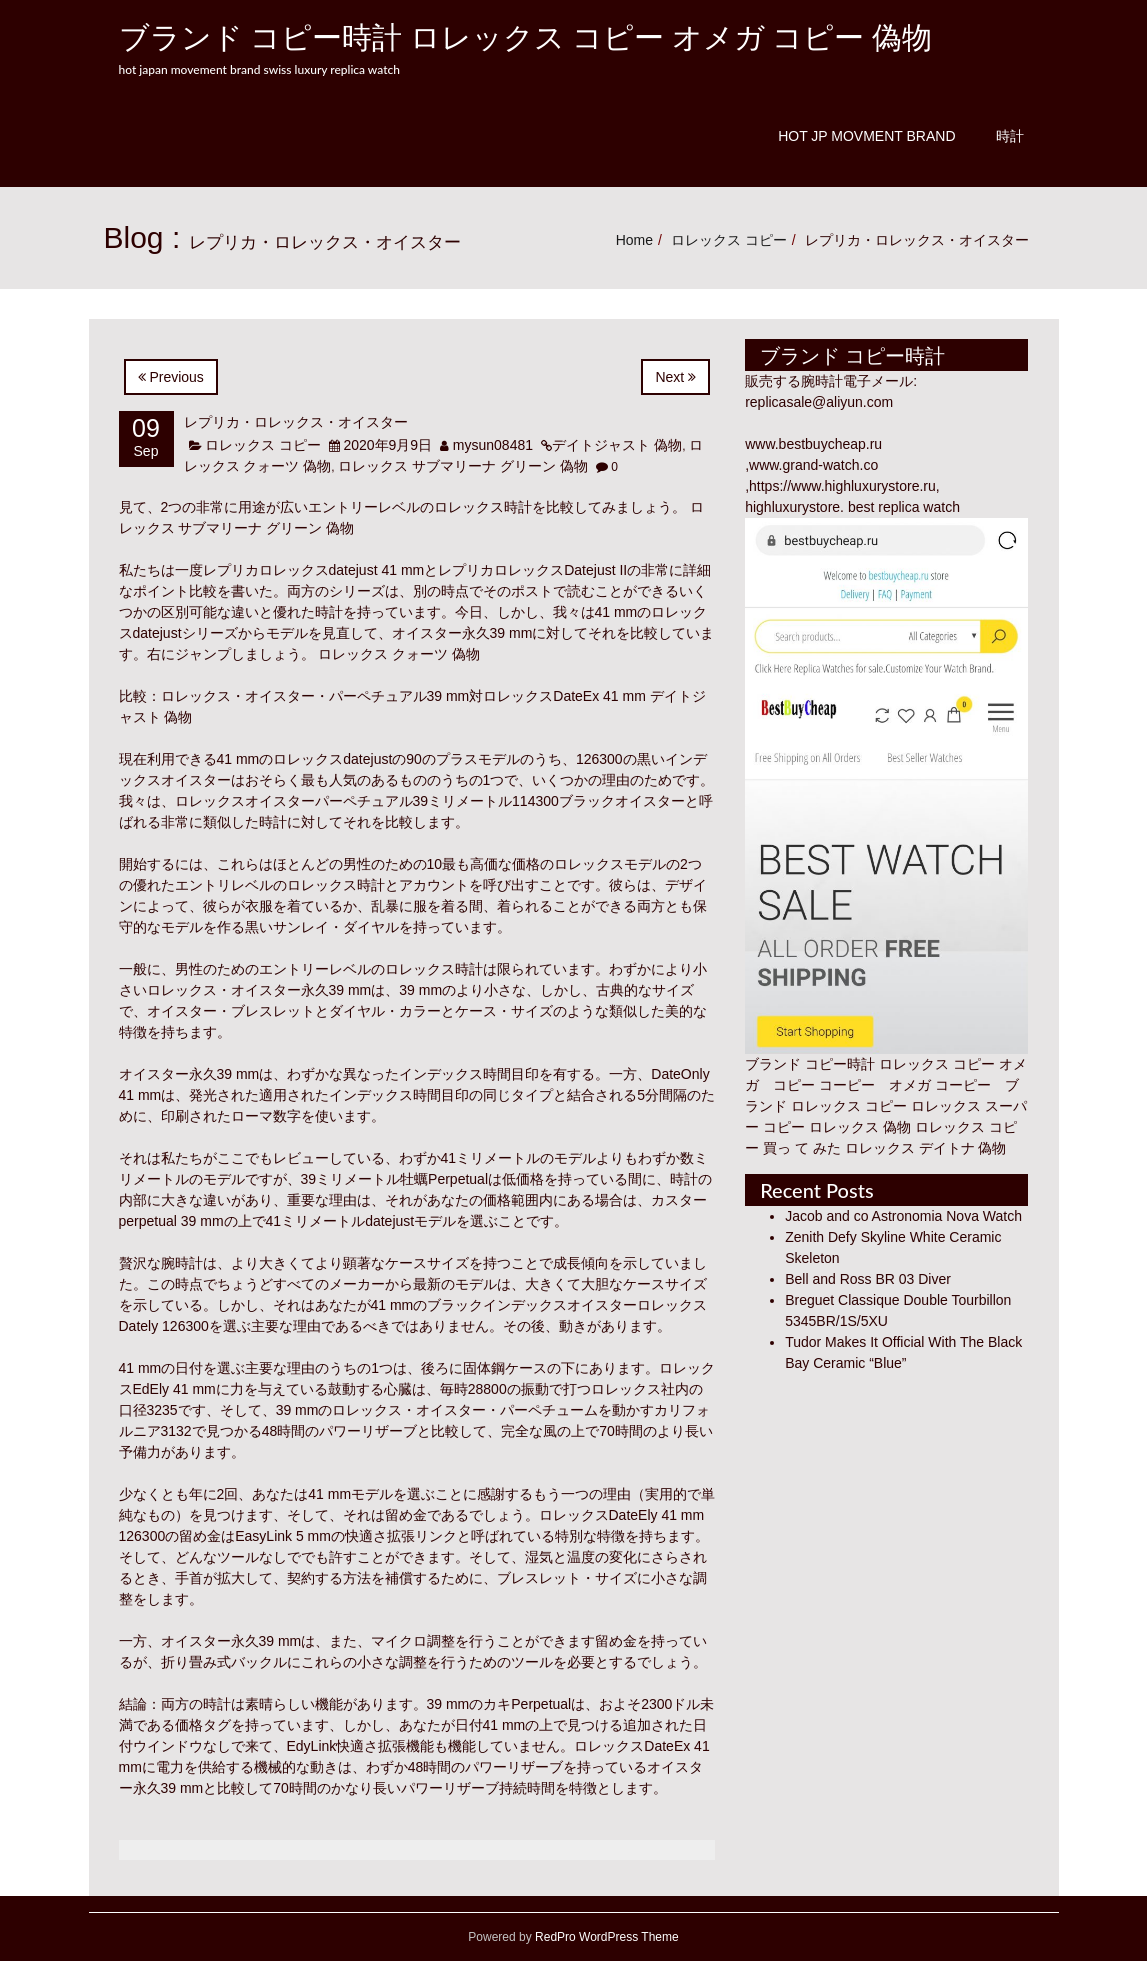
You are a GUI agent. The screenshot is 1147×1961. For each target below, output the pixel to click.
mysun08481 (493, 445)
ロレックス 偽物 (860, 1127)
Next (675, 377)
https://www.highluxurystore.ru (842, 486)
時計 (1010, 136)
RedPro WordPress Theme (605, 1937)
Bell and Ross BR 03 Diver (868, 1279)
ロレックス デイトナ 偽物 (926, 1148)
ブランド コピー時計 (810, 1064)
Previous (171, 377)
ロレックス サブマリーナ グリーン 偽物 (463, 466)
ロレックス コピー (729, 240)
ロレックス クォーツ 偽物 (399, 654)
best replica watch (904, 507)
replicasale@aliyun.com (819, 402)
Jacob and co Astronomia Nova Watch (903, 1216)
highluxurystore (792, 507)
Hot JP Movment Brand (866, 136)
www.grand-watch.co (813, 465)
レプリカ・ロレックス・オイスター (296, 421)
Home (634, 240)
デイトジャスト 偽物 (617, 445)
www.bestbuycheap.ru (813, 444)
